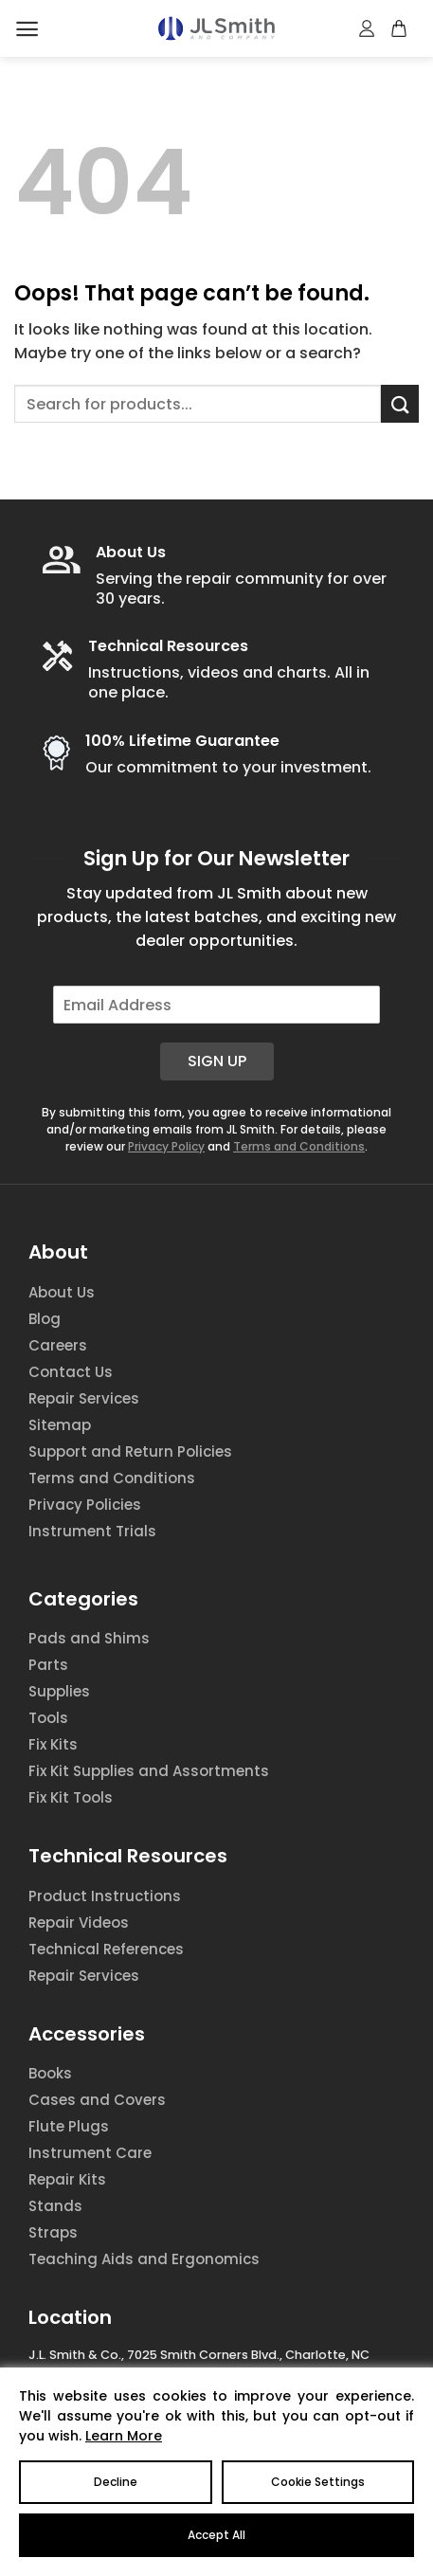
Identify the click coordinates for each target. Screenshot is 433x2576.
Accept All (216, 2535)
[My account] (367, 28)
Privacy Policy (166, 1146)
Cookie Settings (318, 2482)
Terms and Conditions (299, 1146)
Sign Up (217, 1061)
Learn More (123, 2435)
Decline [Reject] (115, 2482)
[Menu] (27, 29)
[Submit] (400, 404)
